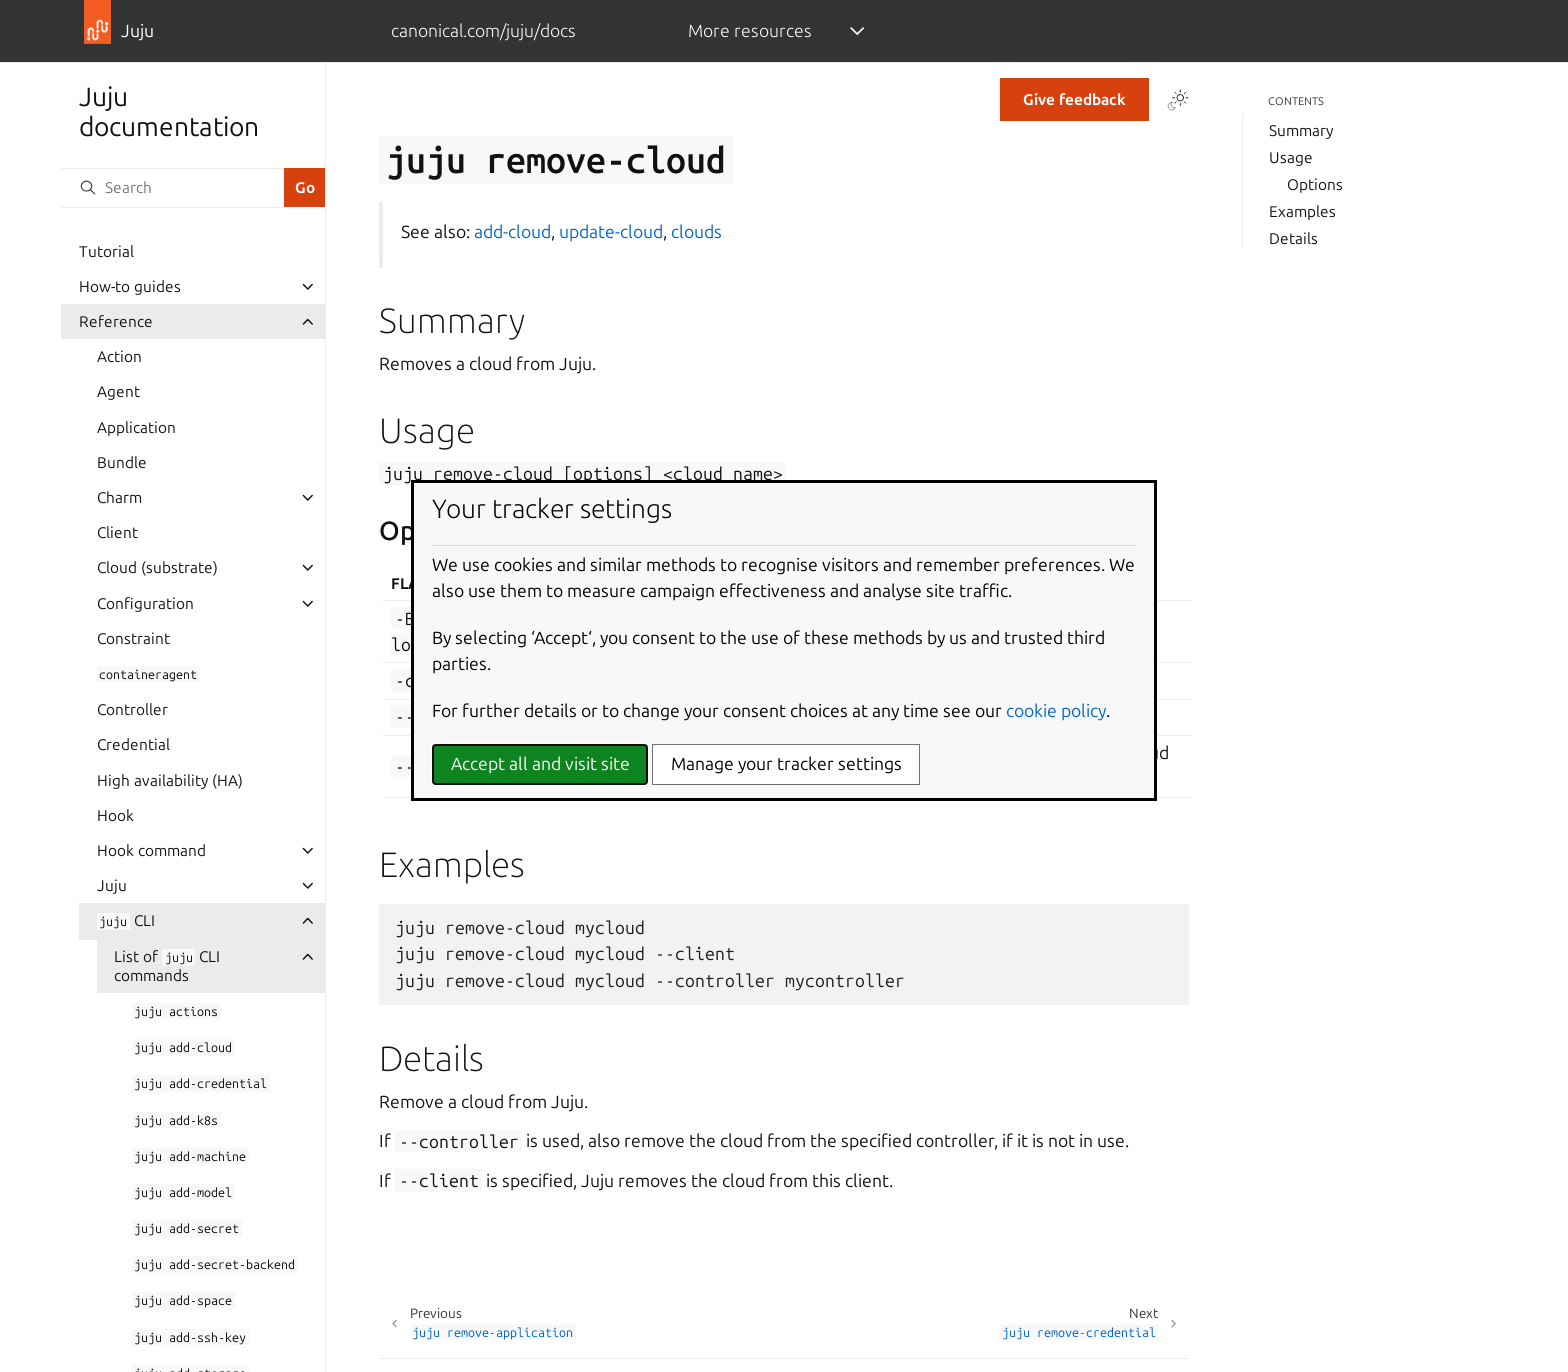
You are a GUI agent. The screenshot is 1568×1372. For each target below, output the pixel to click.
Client (117, 532)
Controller (132, 709)
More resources (750, 30)
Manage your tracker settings (786, 763)
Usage (1291, 157)
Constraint (133, 638)
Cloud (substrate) (157, 567)
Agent (118, 391)
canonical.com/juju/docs (483, 30)
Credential (133, 744)
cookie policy (1056, 710)
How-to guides (130, 286)
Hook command (151, 850)
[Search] (172, 188)
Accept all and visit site (540, 763)
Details (1293, 238)
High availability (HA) (170, 780)
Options (1315, 184)
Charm (119, 497)
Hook (115, 815)
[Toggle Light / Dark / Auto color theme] (1178, 100)
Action (119, 356)
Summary (1301, 130)
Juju (112, 885)
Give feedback (1074, 99)
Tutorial (106, 251)
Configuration (145, 603)
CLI (126, 920)
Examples (1302, 211)
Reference (116, 321)
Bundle (122, 462)
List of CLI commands (167, 966)
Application (136, 427)
